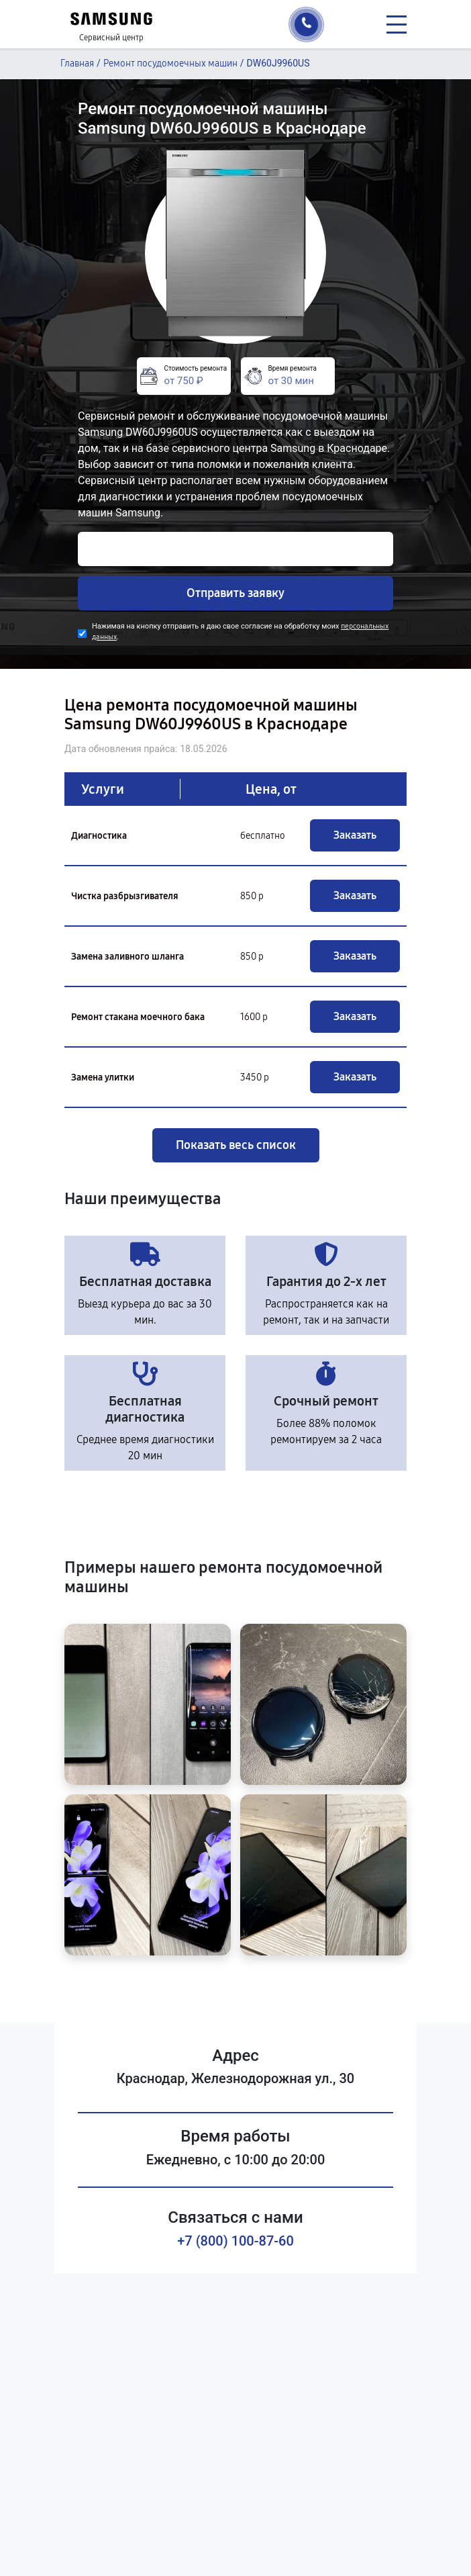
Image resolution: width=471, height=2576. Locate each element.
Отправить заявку (235, 593)
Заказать (354, 835)
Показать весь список (236, 1145)
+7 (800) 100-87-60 (235, 2241)
